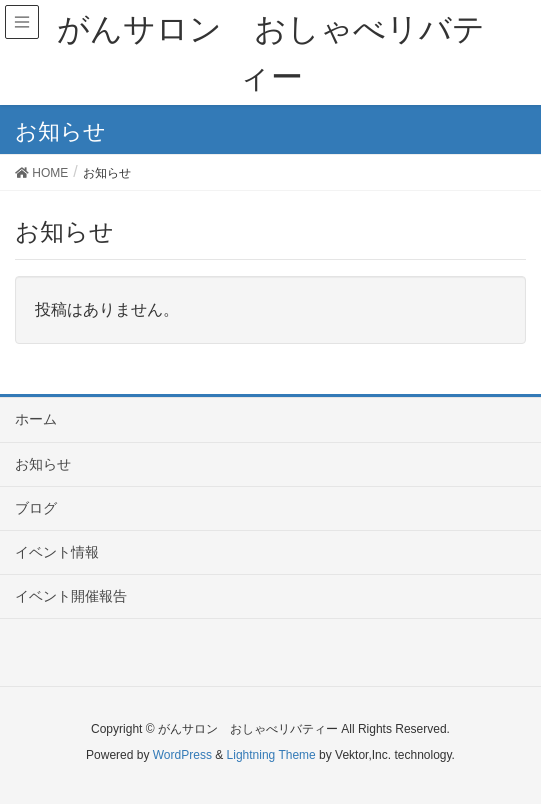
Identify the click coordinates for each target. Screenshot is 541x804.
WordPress (182, 755)
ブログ (36, 508)
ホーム (36, 419)
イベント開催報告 (71, 596)
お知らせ (43, 464)
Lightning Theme (271, 755)
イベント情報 (57, 552)
